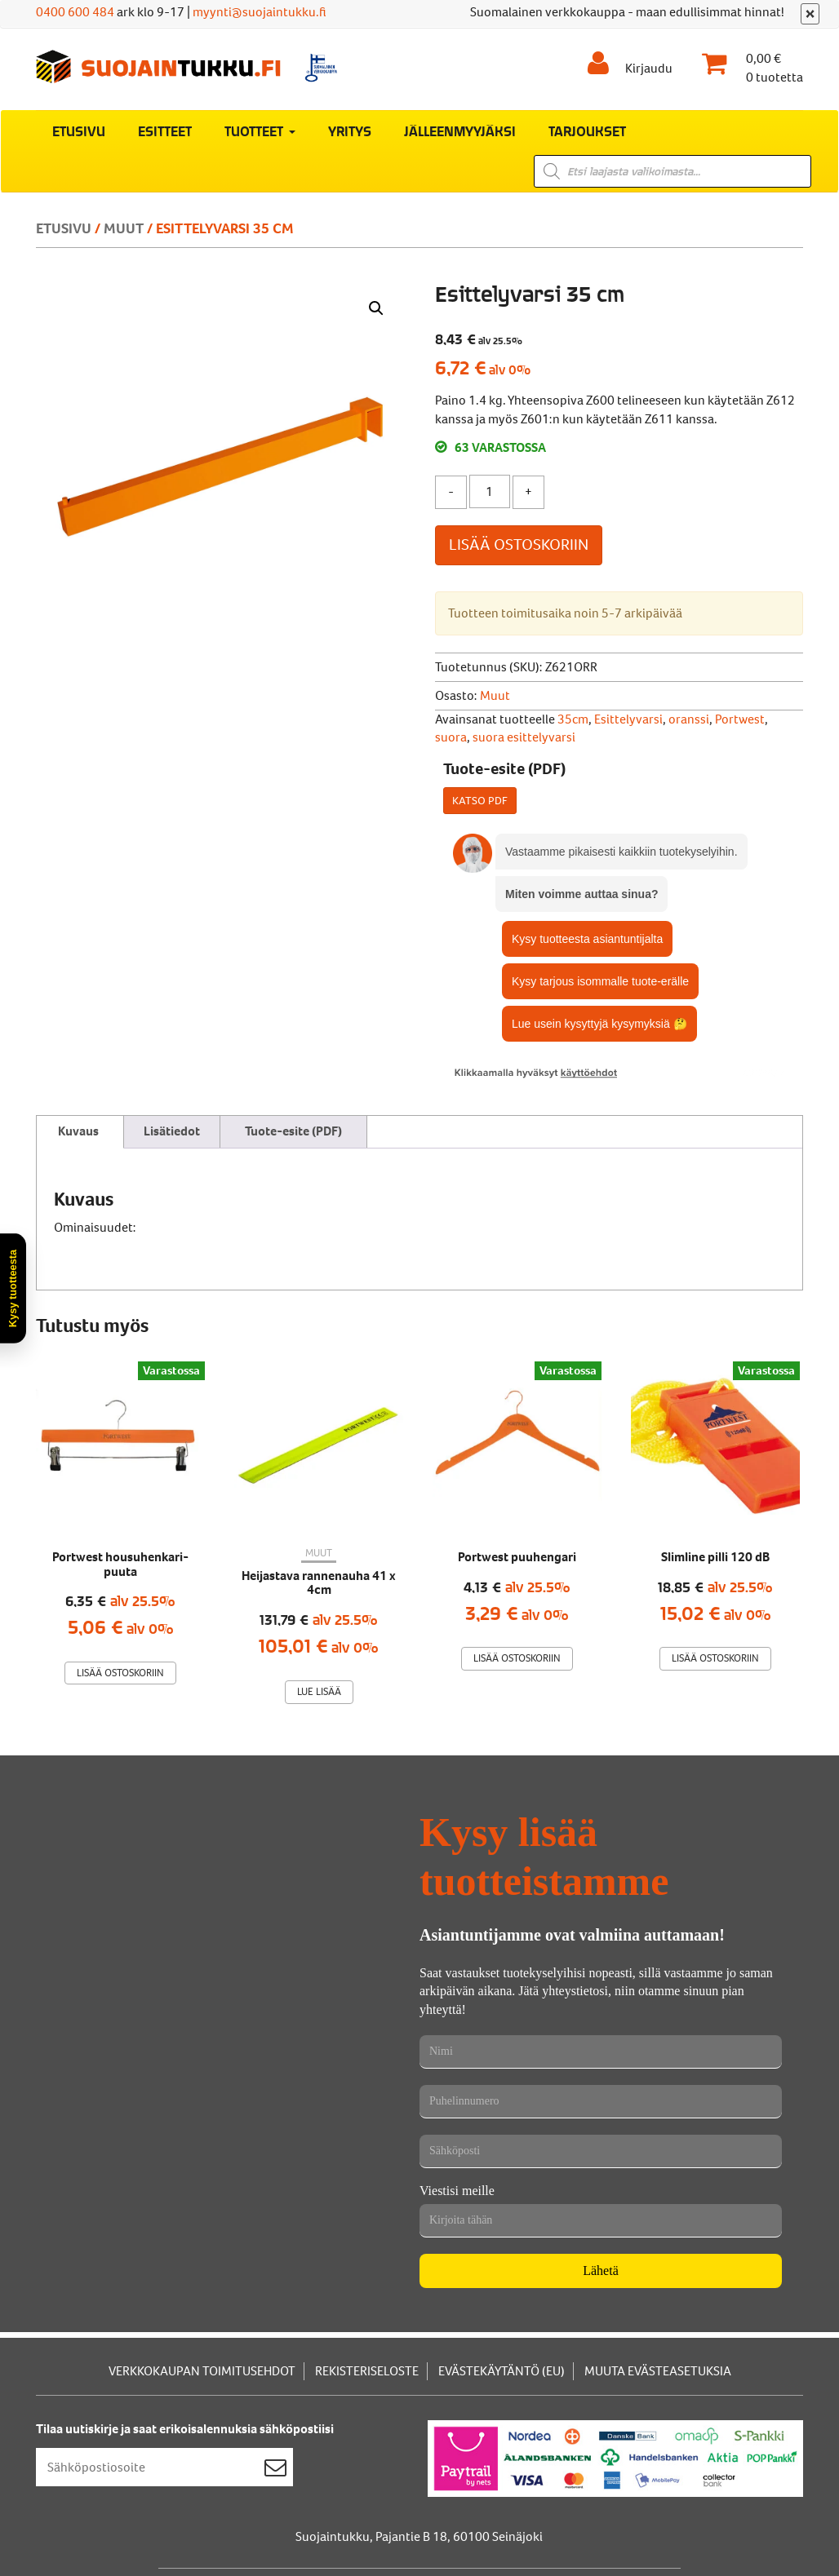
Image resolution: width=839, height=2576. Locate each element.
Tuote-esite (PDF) (293, 1131)
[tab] (78, 1132)
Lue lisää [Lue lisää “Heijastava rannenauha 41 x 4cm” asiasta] (319, 1691)
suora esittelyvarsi (524, 737)
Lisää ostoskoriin (518, 544)
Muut (124, 228)
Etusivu (78, 130)
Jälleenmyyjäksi (460, 130)
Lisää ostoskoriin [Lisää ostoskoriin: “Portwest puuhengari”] (517, 1658)
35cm (572, 719)
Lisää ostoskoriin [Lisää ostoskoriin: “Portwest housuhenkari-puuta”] (120, 1673)
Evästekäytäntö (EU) (501, 2370)
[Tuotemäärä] (489, 491)
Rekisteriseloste (367, 2370)
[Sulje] (810, 13)
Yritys (349, 130)
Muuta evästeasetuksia (657, 2370)
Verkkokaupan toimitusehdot (202, 2370)
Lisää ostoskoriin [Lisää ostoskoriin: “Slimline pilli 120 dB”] (715, 1658)
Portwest (740, 719)
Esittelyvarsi (628, 719)
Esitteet (165, 130)
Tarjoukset (587, 130)
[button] (376, 308)
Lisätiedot (172, 1131)
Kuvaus (78, 1131)
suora (451, 737)
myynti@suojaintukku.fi (259, 11)
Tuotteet (259, 130)
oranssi (688, 719)
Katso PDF (480, 800)
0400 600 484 (75, 11)
